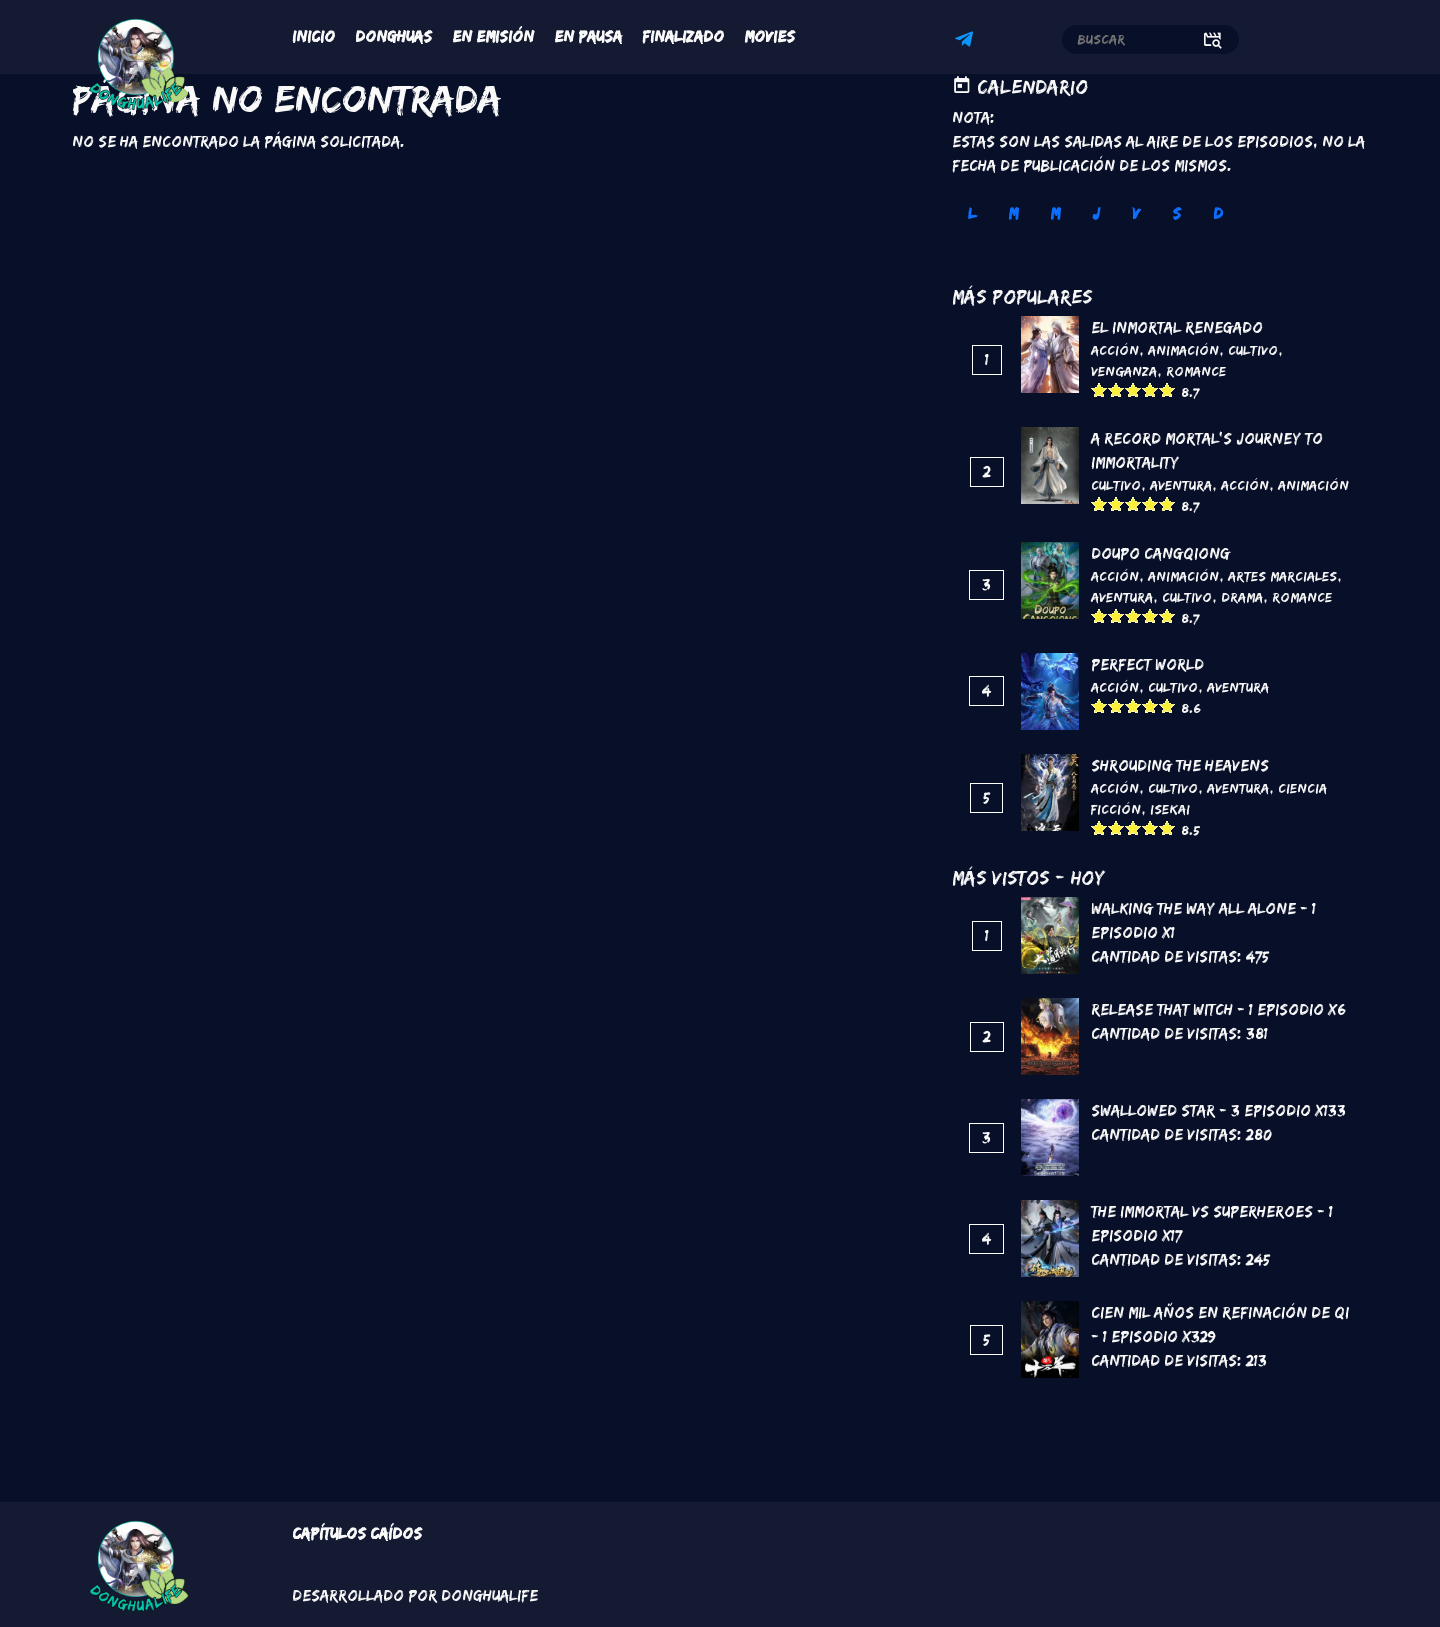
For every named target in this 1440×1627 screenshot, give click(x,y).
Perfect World (1147, 664)
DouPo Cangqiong (1160, 553)
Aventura (1181, 485)
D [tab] (1218, 213)
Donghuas (393, 36)
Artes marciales (1282, 576)
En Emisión (493, 36)
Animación (1183, 350)
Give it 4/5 (1150, 389)
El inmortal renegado (1177, 327)
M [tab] (1013, 213)
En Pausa (588, 36)
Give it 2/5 (1116, 389)
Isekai (1170, 809)
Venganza (1124, 371)
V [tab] (1136, 213)
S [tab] (1176, 213)
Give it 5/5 (1167, 389)
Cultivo (1253, 350)
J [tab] (1096, 213)
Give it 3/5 (1133, 389)
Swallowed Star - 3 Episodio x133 (1218, 1110)
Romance (1196, 371)
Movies (769, 36)
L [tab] (972, 213)
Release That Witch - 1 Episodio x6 (1218, 1009)
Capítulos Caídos (357, 1533)
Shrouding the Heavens (1180, 765)
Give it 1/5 (1099, 389)
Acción (1115, 350)
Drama (1242, 597)
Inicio (313, 36)
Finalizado (683, 36)
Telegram (967, 42)
